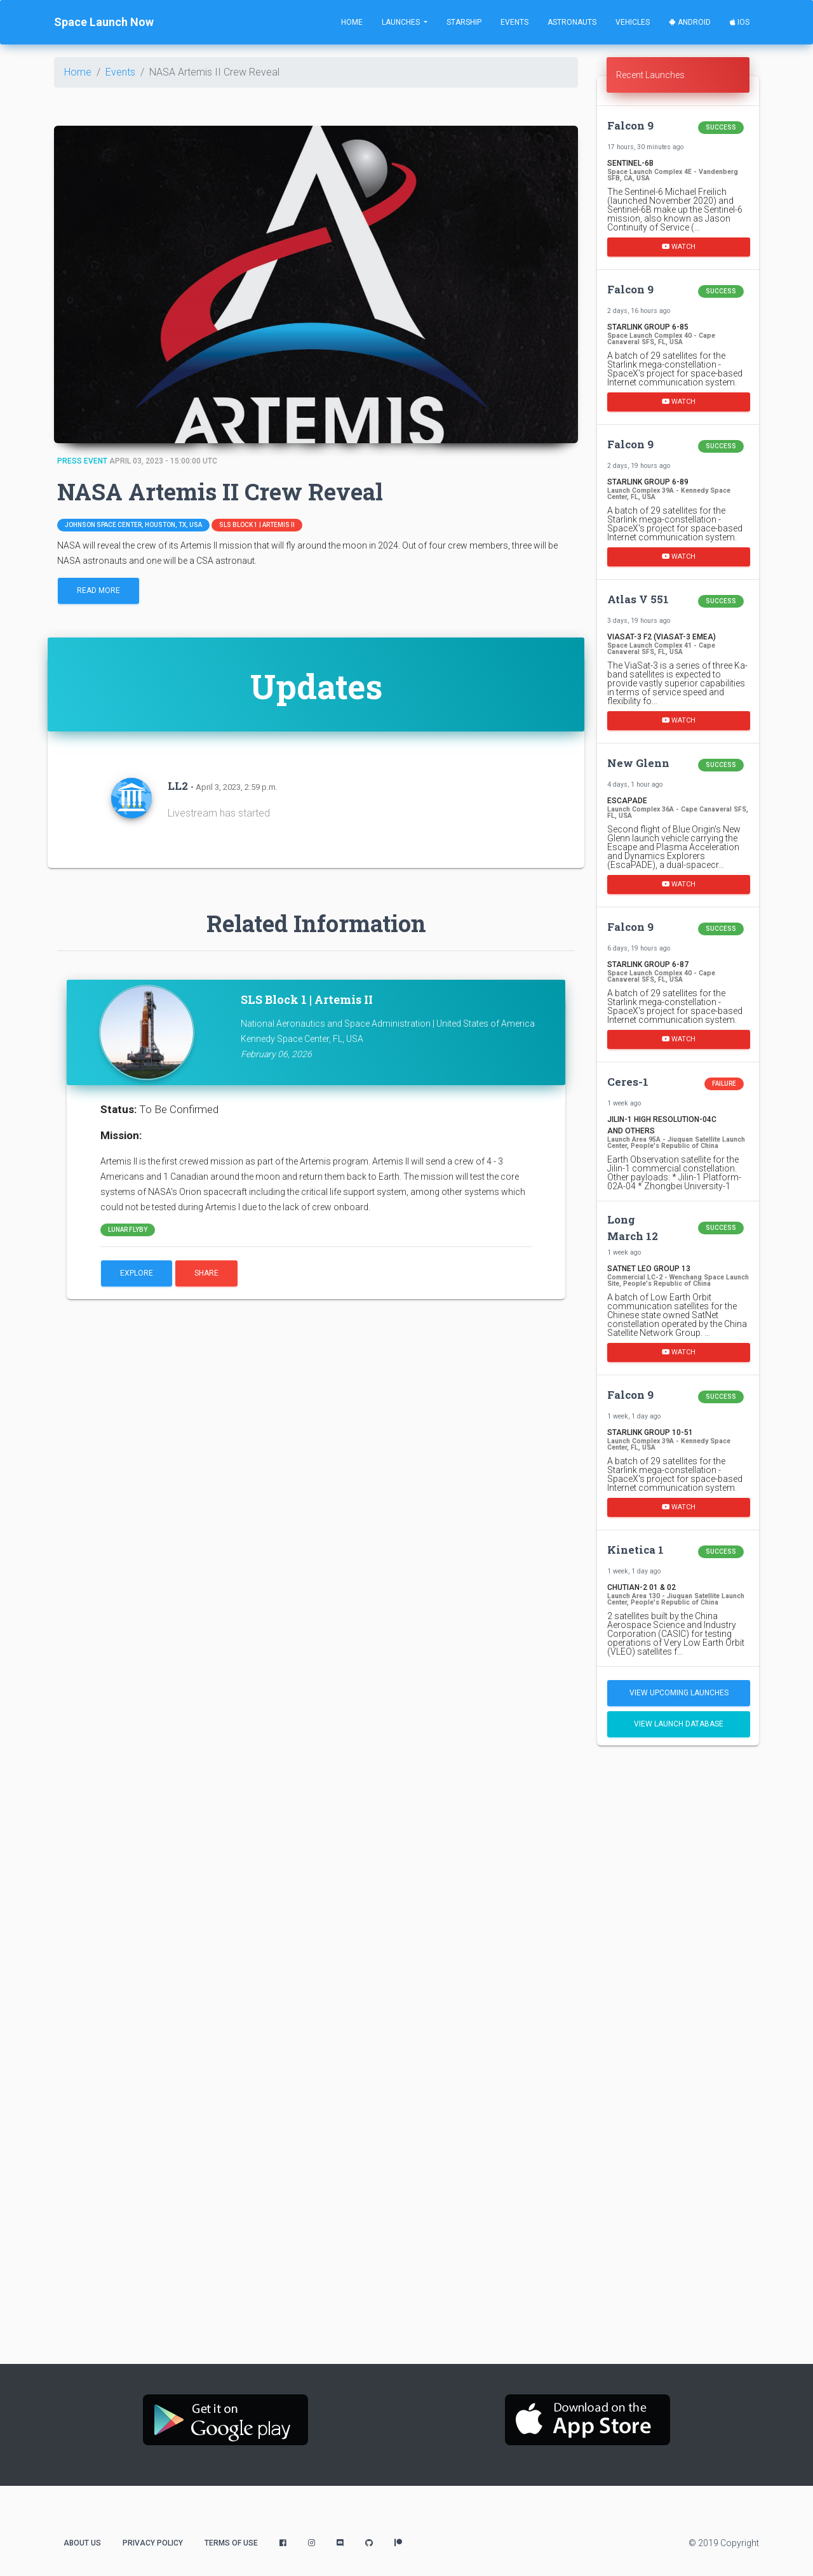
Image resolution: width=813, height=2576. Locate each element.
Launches (402, 22)
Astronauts (572, 22)
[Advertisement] (678, 1955)
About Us (82, 2543)
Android (690, 22)
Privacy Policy (153, 2543)
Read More (98, 590)
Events (514, 22)
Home (352, 22)
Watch (678, 246)
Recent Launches (650, 75)
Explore (136, 1273)
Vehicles (632, 22)
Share (206, 1273)
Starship (464, 22)
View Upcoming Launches (679, 1692)
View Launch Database (678, 1723)
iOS (739, 22)
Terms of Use (231, 2543)
